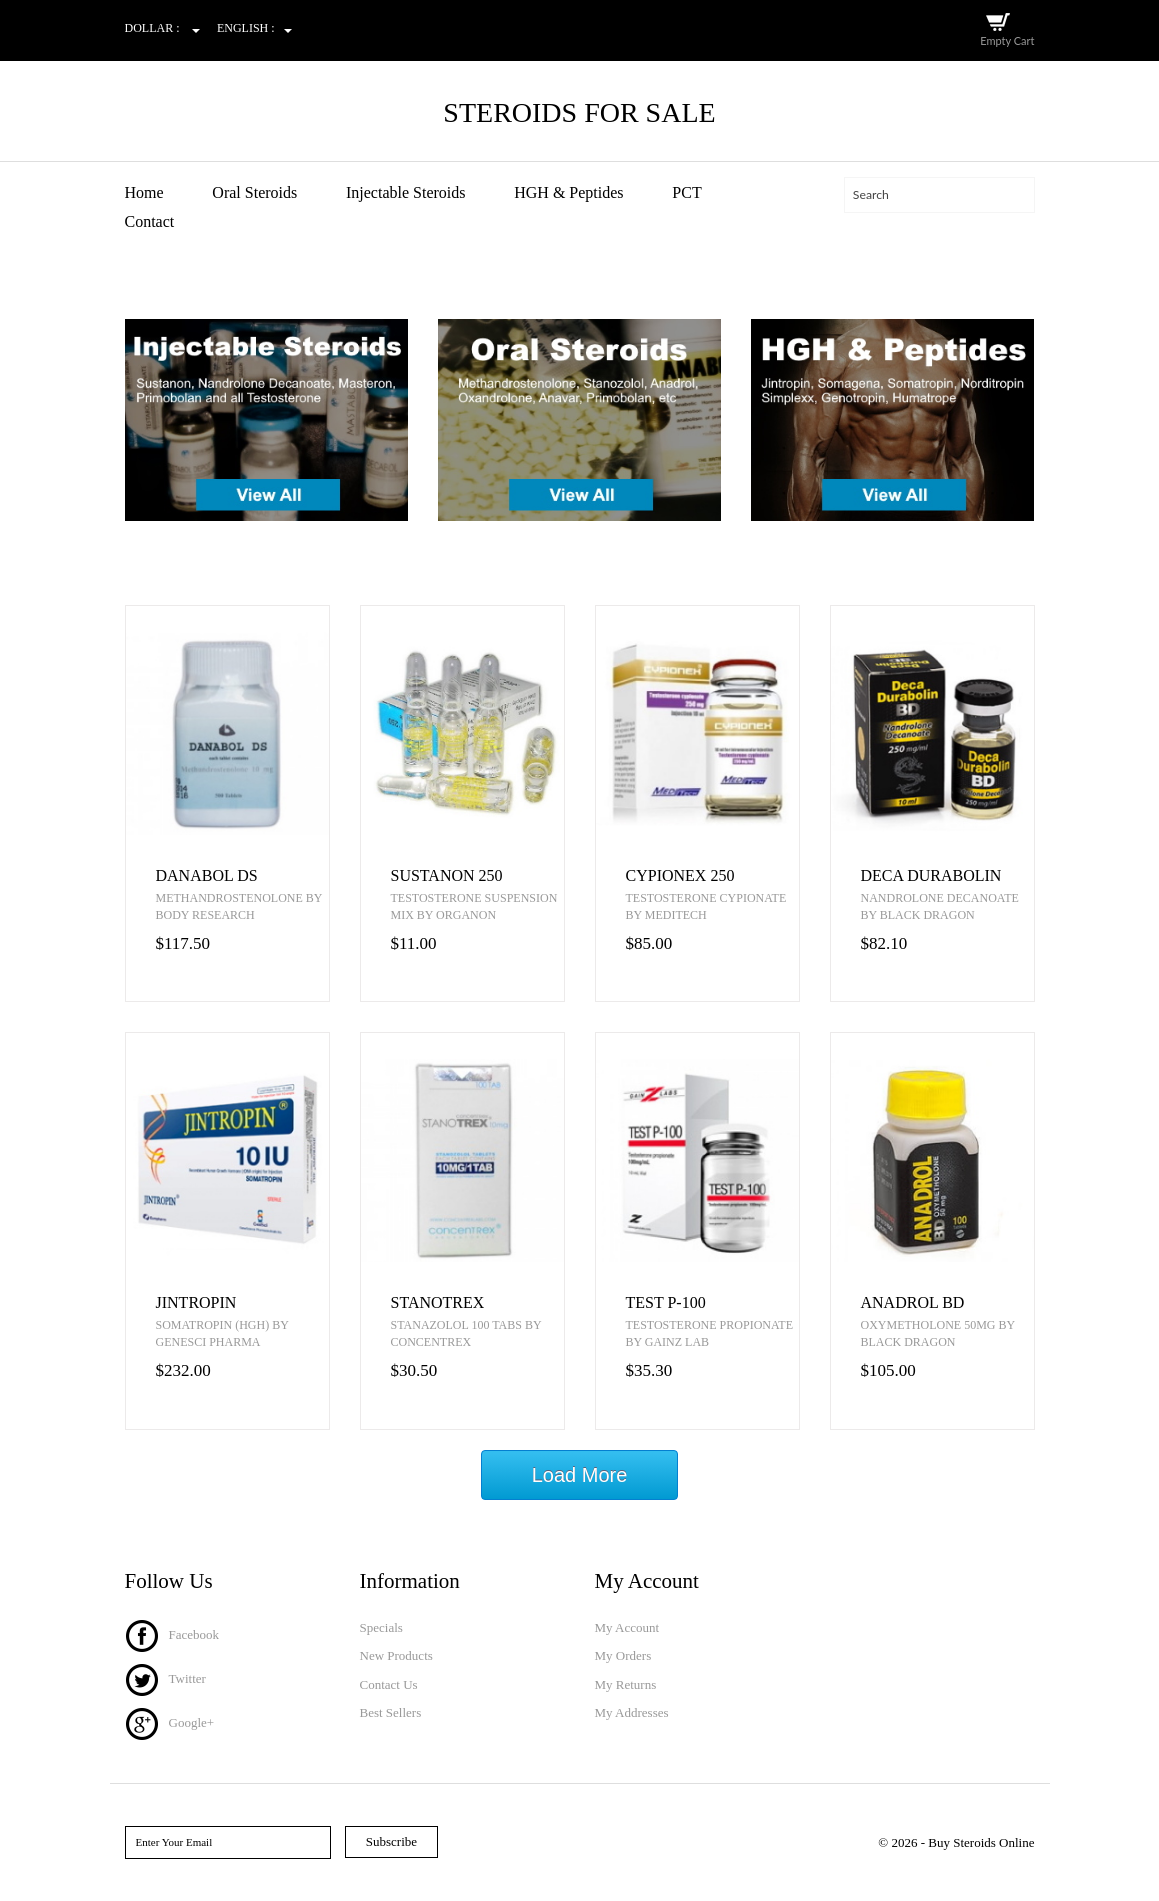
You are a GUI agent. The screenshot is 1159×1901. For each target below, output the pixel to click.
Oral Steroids (254, 192)
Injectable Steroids (406, 192)
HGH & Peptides (568, 192)
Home (144, 192)
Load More (580, 1475)
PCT (686, 192)
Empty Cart (1007, 40)
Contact (150, 221)
